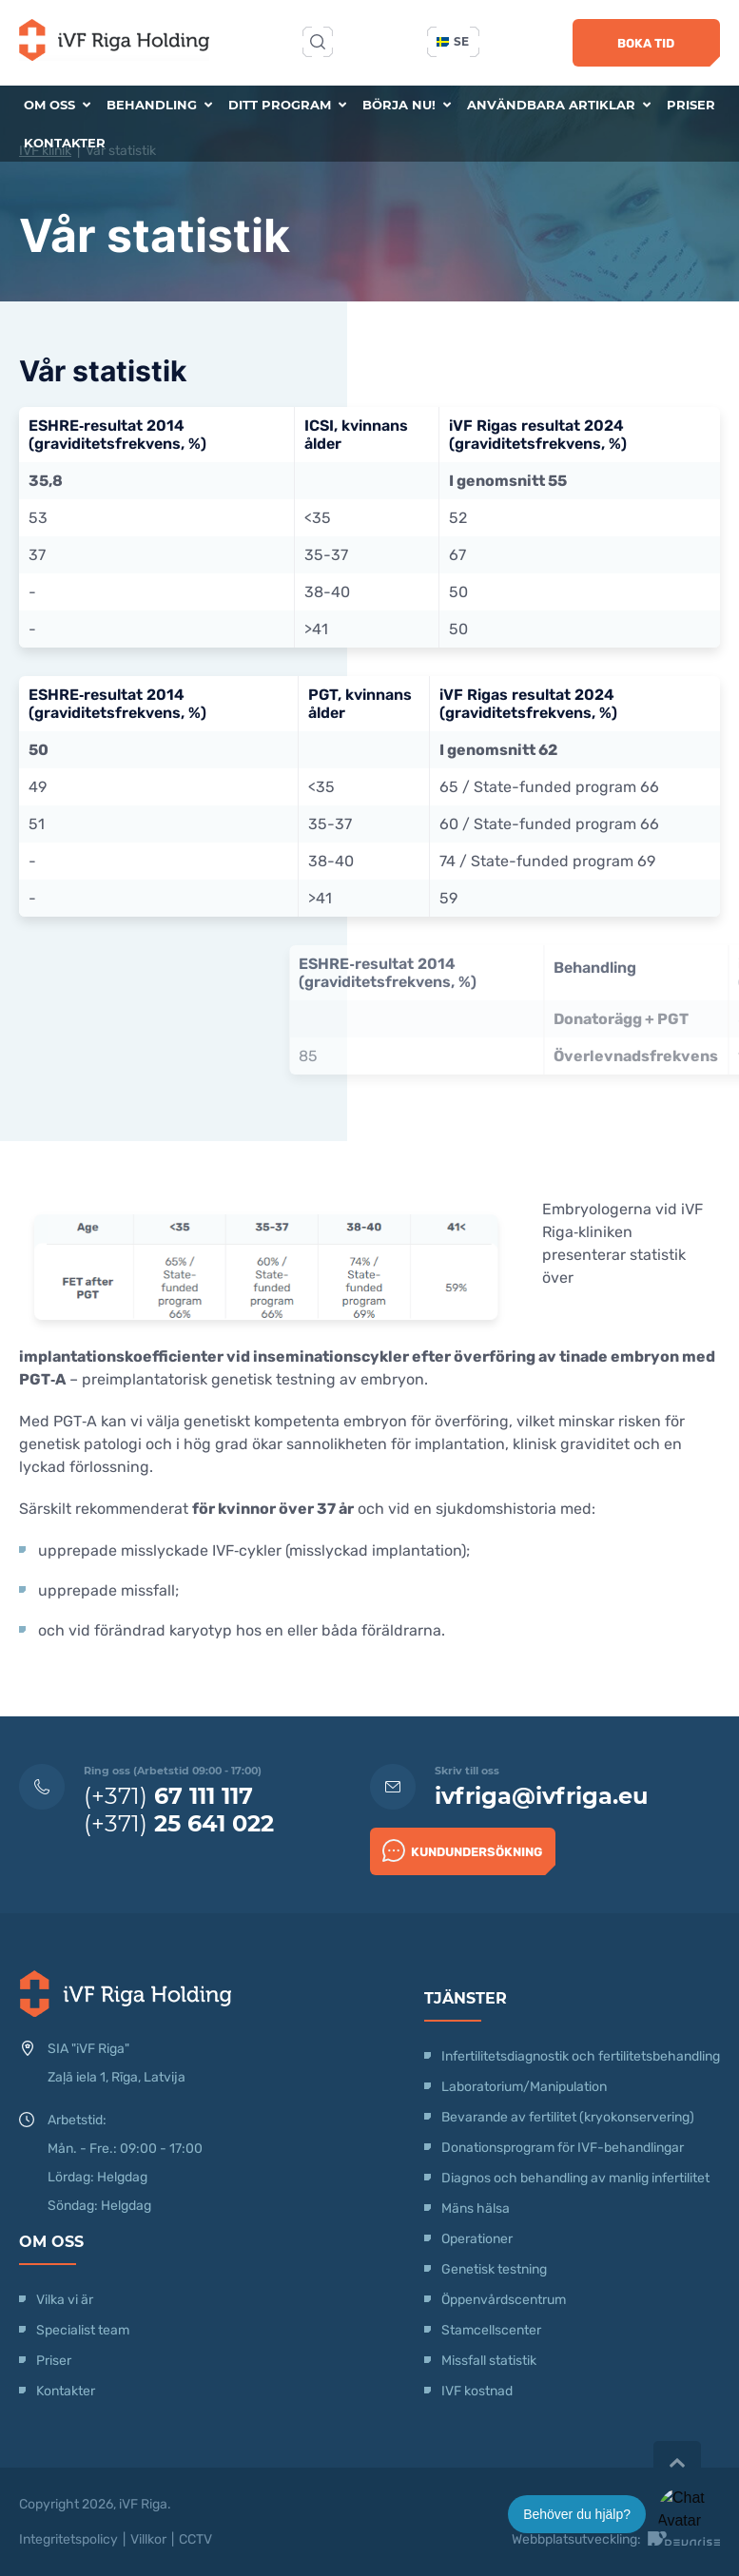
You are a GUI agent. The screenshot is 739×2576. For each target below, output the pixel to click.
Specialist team (82, 2330)
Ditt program (287, 104)
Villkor (148, 2539)
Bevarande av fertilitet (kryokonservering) (567, 2117)
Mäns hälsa (475, 2208)
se (453, 41)
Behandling (159, 104)
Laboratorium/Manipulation (524, 2087)
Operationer (478, 2239)
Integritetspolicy (68, 2539)
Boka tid (645, 43)
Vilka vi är (64, 2300)
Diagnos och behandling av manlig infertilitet (575, 2178)
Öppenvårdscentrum (503, 2300)
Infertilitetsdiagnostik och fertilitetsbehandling (580, 2056)
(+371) (168, 1796)
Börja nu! (406, 104)
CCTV (195, 2539)
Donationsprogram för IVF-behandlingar (562, 2148)
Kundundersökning (462, 1850)
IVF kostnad (477, 2391)
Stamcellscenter (491, 2330)
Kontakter (65, 142)
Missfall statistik (488, 2361)
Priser (691, 104)
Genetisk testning (494, 2269)
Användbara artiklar (559, 104)
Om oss (57, 104)
